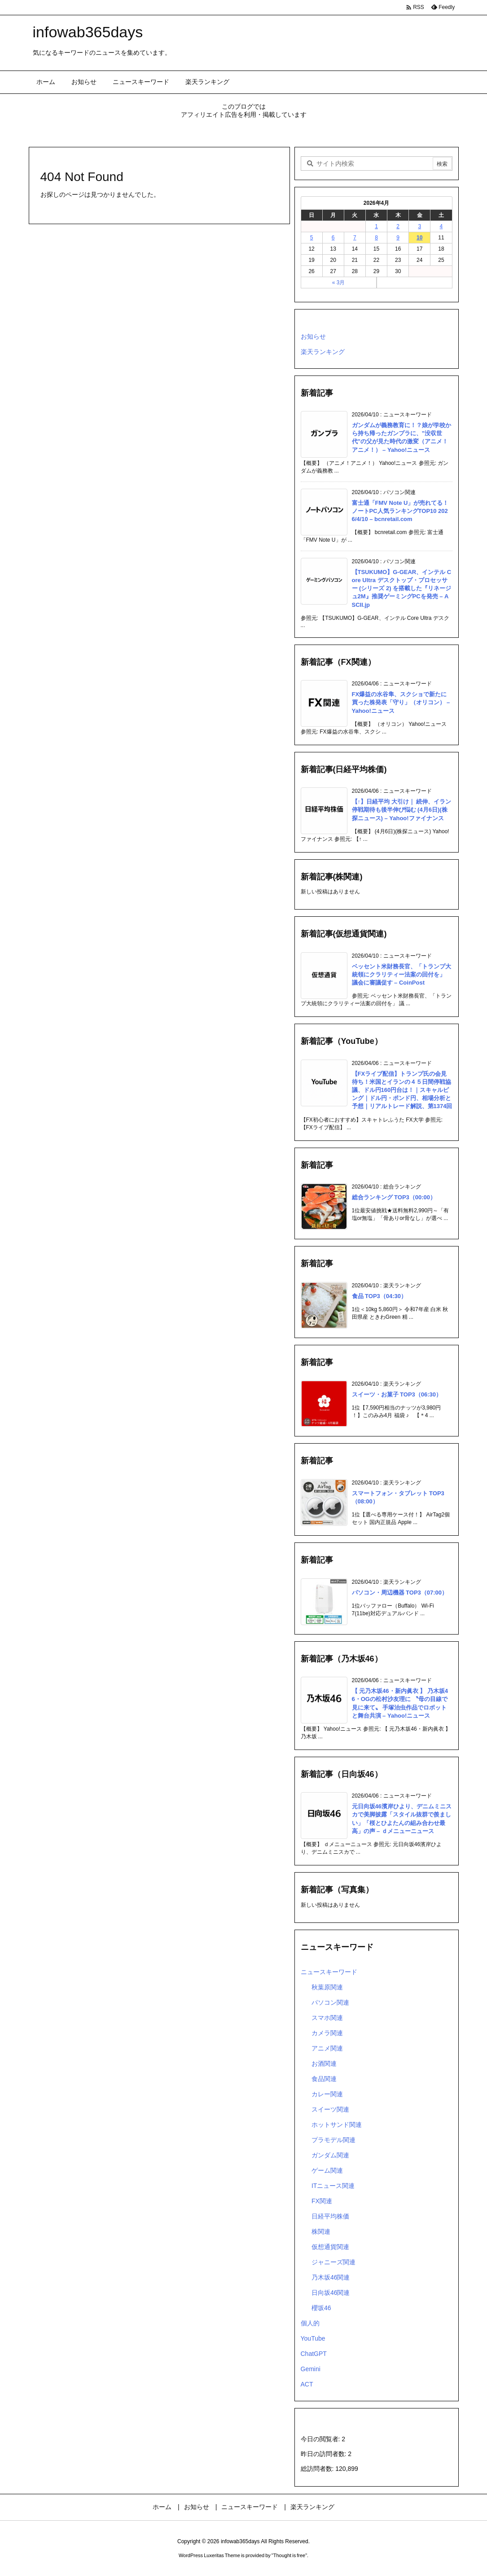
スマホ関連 (327, 2017)
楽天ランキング (323, 351)
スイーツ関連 (330, 2109)
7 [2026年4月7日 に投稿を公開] (354, 237)
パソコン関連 (330, 2002)
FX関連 (322, 2201)
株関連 (321, 2231)
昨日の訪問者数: (324, 2453)
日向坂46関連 (331, 2292)
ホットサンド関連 (337, 2124)
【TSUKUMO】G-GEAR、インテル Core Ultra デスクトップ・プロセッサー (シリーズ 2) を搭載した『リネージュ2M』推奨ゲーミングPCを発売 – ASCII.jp (402, 588)
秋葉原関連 (327, 1987)
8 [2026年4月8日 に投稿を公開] (376, 237)
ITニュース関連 (333, 2185)
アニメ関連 (327, 2048)
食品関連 (324, 2078)
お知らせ (313, 336)
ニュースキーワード (329, 1971)
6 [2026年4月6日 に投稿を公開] (333, 237)
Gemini (310, 2369)
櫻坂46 (321, 2307)
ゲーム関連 (327, 2170)
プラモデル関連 (333, 2139)
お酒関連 (324, 2063)
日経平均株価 (330, 2216)
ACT (307, 2384)
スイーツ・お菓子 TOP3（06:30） (397, 1394)
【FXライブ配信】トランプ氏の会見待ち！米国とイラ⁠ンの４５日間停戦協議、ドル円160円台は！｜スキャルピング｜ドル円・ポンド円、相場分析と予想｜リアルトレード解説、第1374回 (402, 1090)
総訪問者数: (318, 2468)
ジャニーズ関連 (333, 2262)
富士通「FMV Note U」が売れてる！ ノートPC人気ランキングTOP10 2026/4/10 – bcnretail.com (400, 510)
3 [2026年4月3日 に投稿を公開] (419, 226)
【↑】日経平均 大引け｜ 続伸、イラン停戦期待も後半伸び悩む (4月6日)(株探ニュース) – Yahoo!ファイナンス (402, 809)
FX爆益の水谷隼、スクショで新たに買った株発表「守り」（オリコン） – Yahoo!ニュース (401, 702)
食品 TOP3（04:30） (379, 1296)
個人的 (310, 2323)
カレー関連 (327, 2094)
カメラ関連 (327, 2033)
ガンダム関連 (330, 2155)
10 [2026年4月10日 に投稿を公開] (419, 237)
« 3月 (338, 282)
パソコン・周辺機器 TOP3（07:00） (400, 1592)
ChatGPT (314, 2353)
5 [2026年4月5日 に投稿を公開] (311, 237)
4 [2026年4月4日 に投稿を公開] (441, 226)
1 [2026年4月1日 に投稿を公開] (376, 226)
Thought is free (289, 2555)
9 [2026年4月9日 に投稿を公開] (397, 237)
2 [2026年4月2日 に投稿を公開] (397, 226)
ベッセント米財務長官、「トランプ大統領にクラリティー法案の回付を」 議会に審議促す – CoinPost (401, 974)
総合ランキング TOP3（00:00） (394, 1197)
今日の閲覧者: (321, 2439)
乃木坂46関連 (331, 2277)
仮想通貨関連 (330, 2246)
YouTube (313, 2338)
